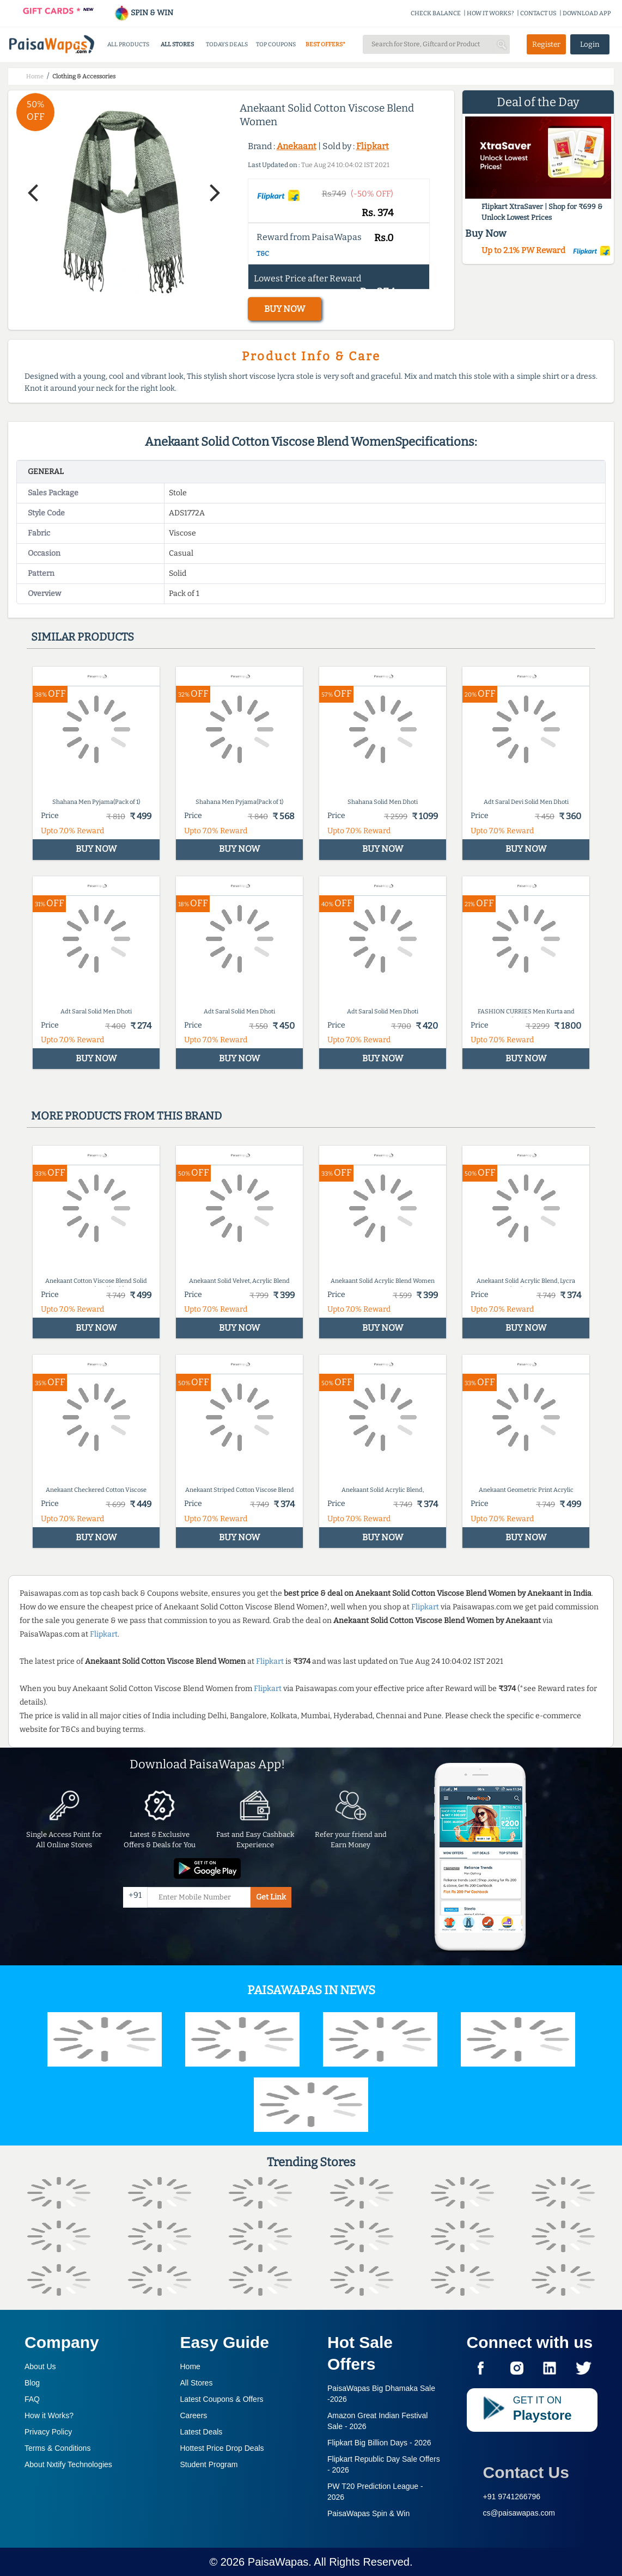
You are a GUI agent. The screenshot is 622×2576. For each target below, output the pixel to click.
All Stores (196, 2382)
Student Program (209, 2464)
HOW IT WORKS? (490, 13)
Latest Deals (201, 2431)
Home (190, 2366)
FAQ (32, 2399)
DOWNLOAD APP (587, 13)
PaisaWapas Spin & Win (368, 2513)
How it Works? (49, 2415)
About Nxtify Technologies (68, 2464)
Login (590, 44)
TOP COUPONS (276, 44)
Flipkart (372, 146)
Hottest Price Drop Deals (222, 2448)
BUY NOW (284, 309)
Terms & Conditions (57, 2448)
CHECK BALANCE (436, 13)
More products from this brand (126, 1115)
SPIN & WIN (143, 12)
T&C (263, 253)
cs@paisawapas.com (519, 2513)
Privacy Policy (48, 2431)
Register (546, 44)
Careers (194, 2415)
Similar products (82, 636)
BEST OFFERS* (325, 44)
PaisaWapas (278, 2562)
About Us (40, 2366)
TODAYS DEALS (227, 44)
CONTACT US (538, 13)
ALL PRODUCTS (128, 44)
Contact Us (526, 2472)
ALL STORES (177, 44)
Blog (32, 2382)
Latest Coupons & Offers (222, 2399)
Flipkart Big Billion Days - (379, 2442)
